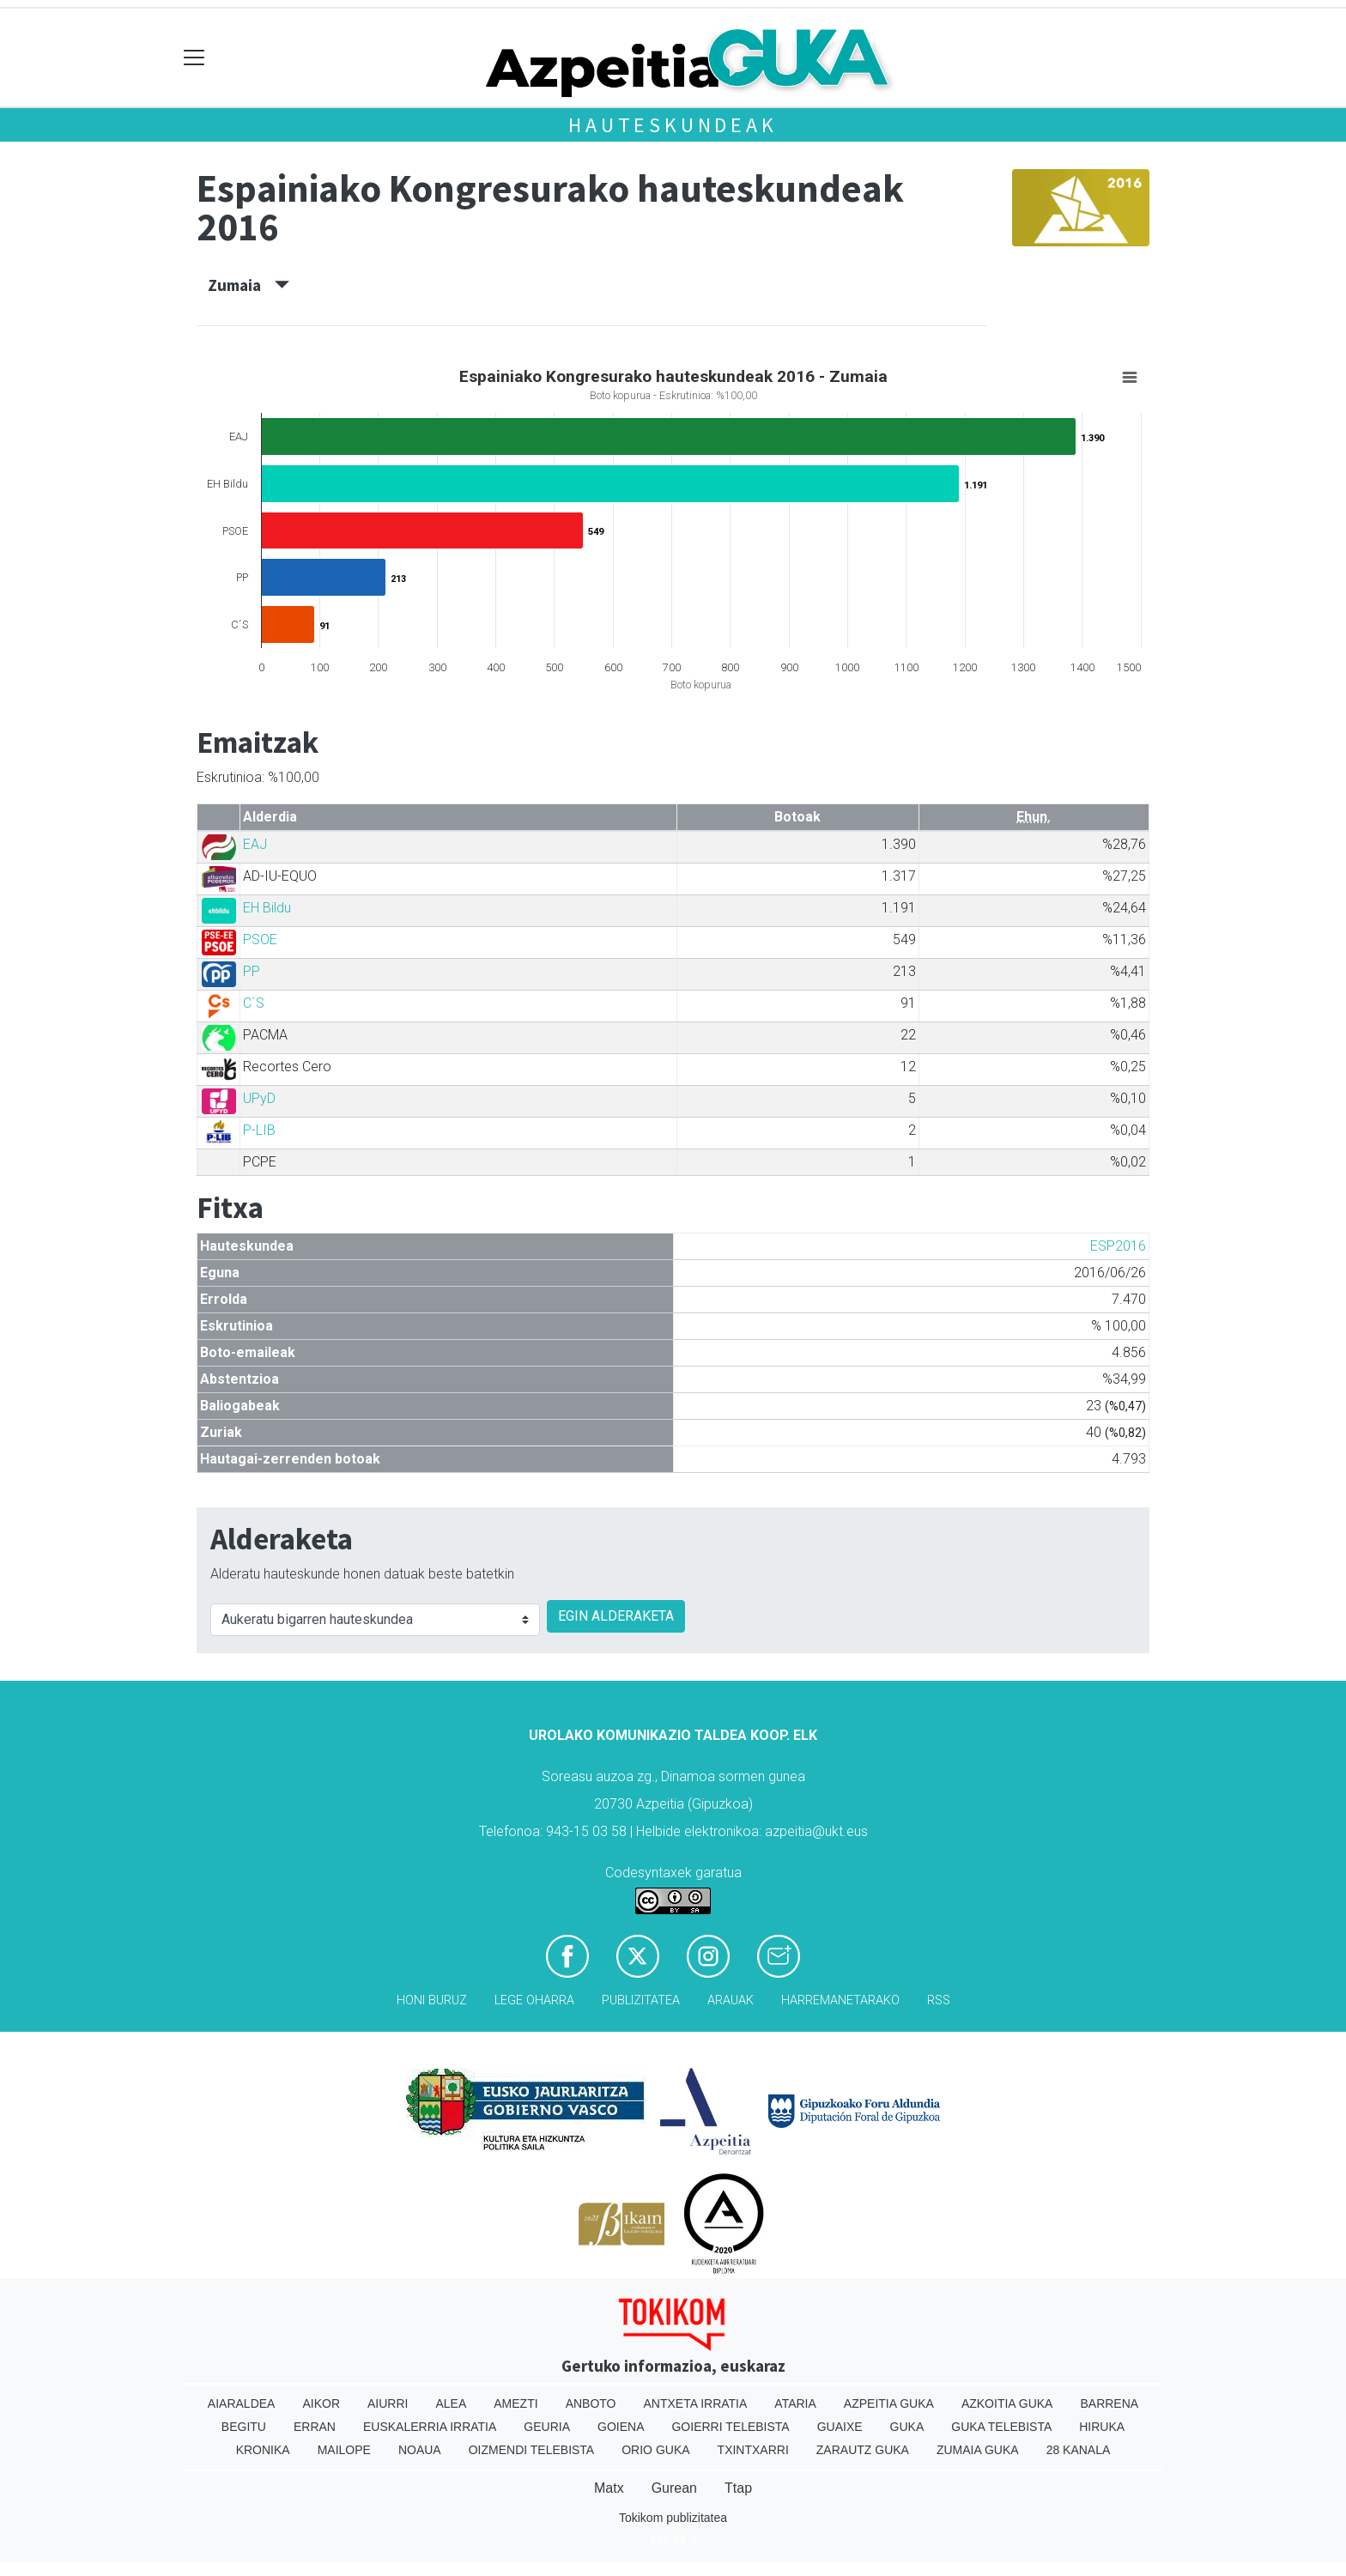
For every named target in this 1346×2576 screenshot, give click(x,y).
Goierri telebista (730, 2427)
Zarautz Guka (862, 2450)
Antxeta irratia (696, 2403)
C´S (253, 1003)
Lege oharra (534, 2000)
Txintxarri (753, 2450)
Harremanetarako (840, 2000)
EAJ (255, 844)
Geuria (547, 2427)
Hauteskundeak (672, 125)
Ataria (795, 2403)
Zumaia (248, 285)
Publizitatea (641, 2000)
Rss (938, 2000)
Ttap (738, 2488)
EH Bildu (267, 908)
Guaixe (840, 2427)
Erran (315, 2427)
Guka (907, 2427)
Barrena (1109, 2403)
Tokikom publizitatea (673, 2517)
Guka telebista (1001, 2427)
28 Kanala (1078, 2450)
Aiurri (387, 2403)
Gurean (674, 2488)
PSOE (260, 939)
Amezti (515, 2403)
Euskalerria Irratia (429, 2427)
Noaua (419, 2450)
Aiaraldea (242, 2403)
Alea (450, 2403)
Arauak (730, 2000)
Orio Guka (655, 2450)
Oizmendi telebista (532, 2450)
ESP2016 (1118, 1246)
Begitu (243, 2427)
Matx (609, 2488)
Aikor (321, 2403)
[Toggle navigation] (194, 58)
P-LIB (259, 1130)
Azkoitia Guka (1007, 2403)
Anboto (591, 2403)
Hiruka (1102, 2427)
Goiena (620, 2427)
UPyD (259, 1098)
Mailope (344, 2450)
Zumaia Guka (978, 2450)
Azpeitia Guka (889, 2403)
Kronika (263, 2450)
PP (251, 971)
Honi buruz (432, 2000)
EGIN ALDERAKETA (616, 1616)
